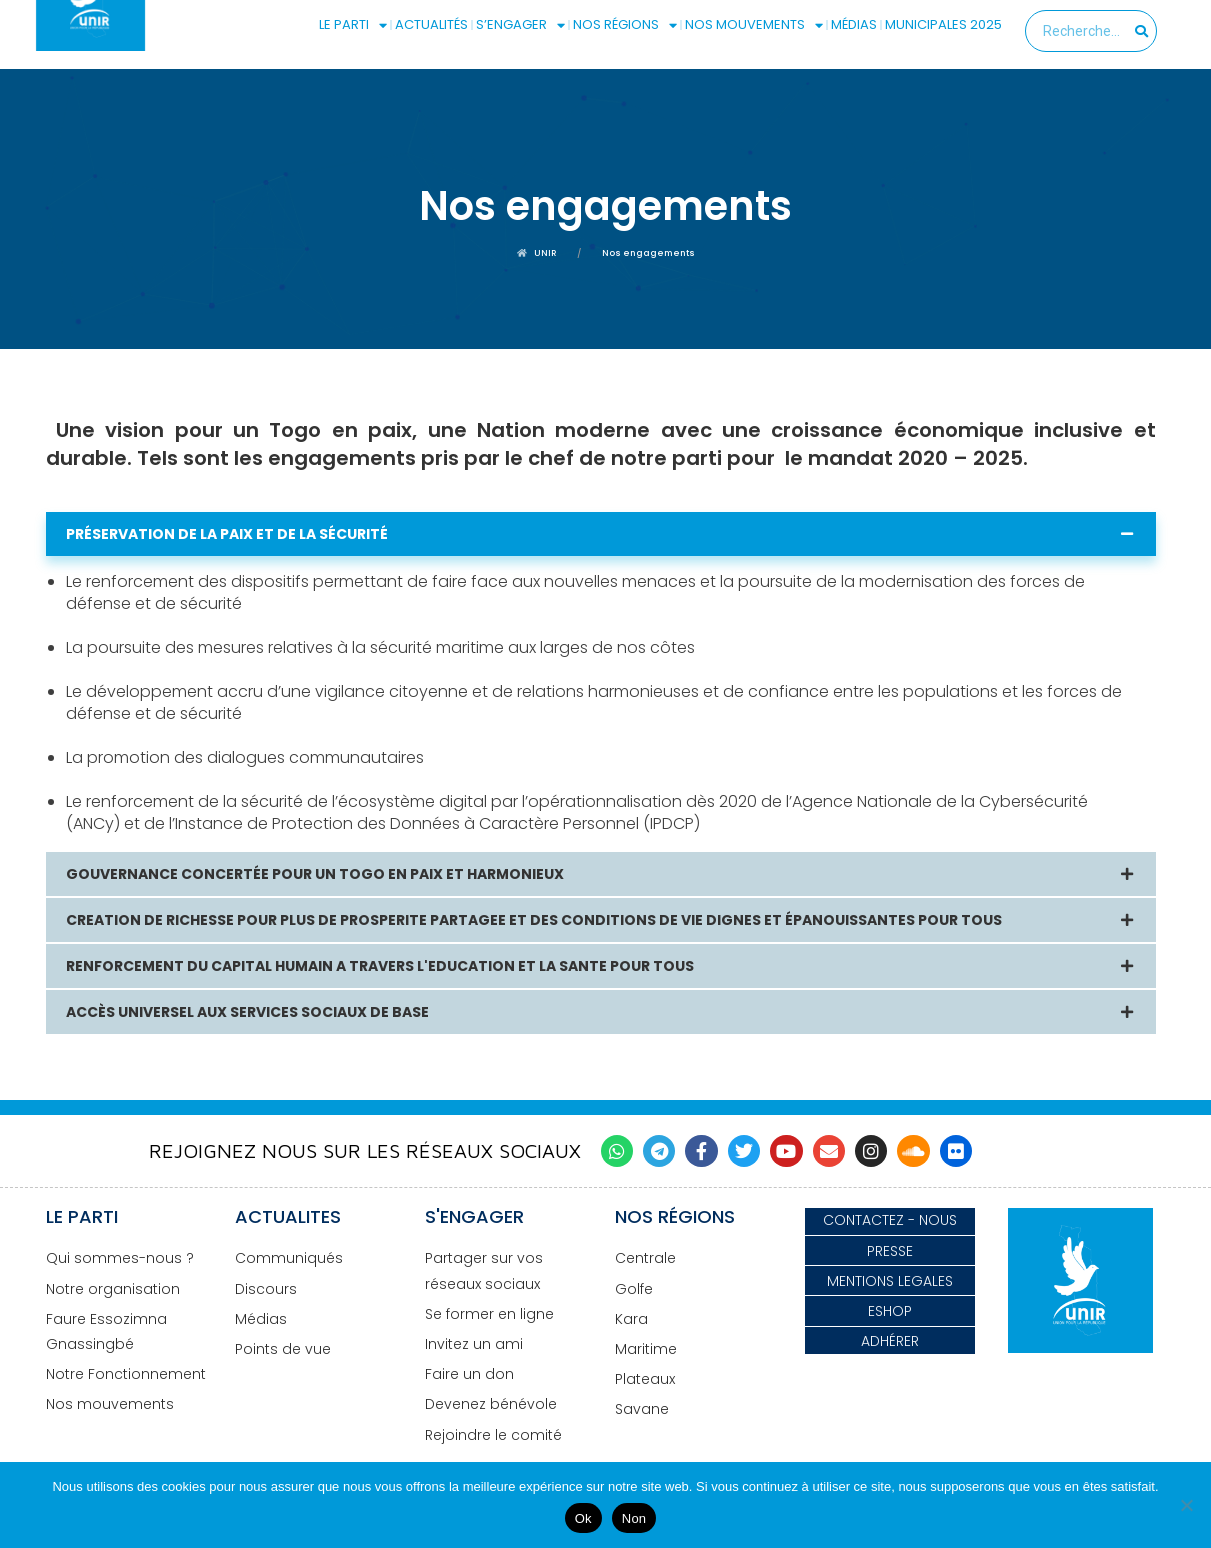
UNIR (537, 253)
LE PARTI (353, 25)
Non (634, 1518)
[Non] (1186, 1505)
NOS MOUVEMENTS (754, 25)
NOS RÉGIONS (625, 25)
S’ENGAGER (520, 25)
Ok (583, 1518)
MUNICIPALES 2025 (943, 24)
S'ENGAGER (474, 1216)
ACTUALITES (288, 1216)
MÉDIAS (854, 24)
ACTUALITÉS (431, 24)
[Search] (1142, 31)
